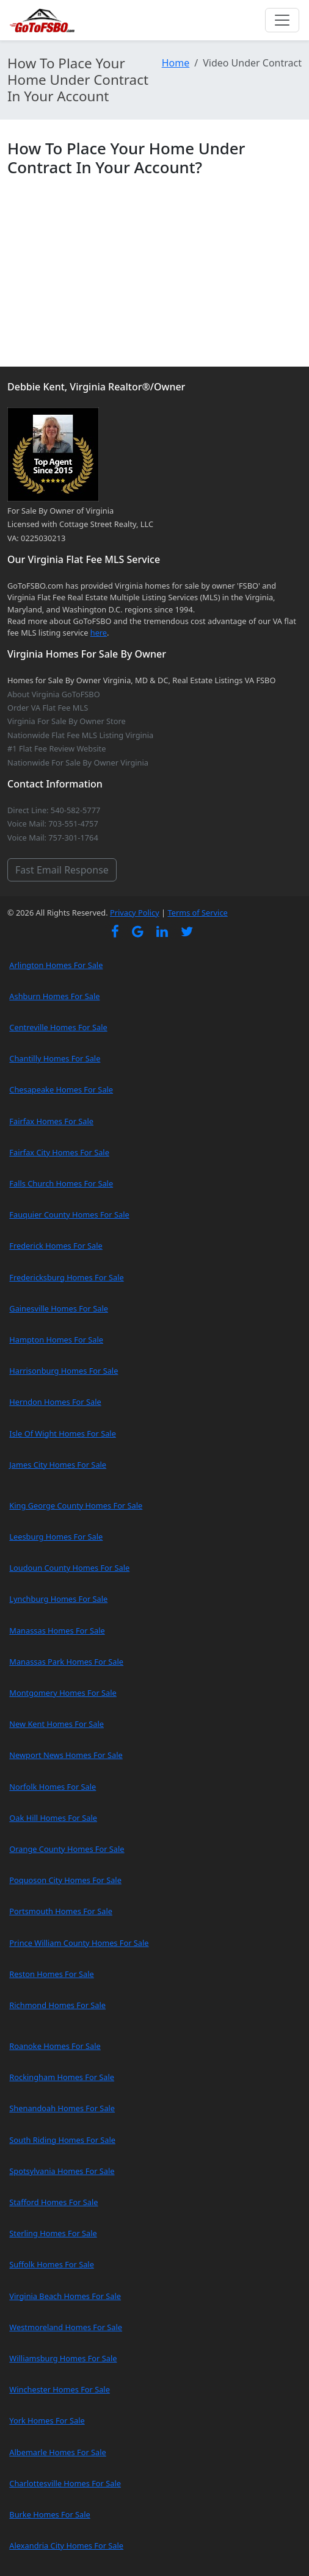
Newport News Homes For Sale (65, 1754)
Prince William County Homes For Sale (78, 1942)
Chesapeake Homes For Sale (61, 1089)
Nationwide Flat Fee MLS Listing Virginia (80, 735)
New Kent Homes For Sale (56, 1723)
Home (176, 63)
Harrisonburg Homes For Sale (63, 1370)
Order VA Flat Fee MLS (47, 707)
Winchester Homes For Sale (59, 2389)
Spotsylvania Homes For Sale (61, 2170)
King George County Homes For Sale (75, 1505)
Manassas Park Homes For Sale (66, 1661)
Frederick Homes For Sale (55, 1245)
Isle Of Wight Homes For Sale (62, 1433)
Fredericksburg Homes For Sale (66, 1277)
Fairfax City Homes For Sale (59, 1152)
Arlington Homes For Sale (56, 965)
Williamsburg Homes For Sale (63, 2358)
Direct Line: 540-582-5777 (53, 810)
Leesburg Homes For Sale (56, 1536)
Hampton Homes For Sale (56, 1339)
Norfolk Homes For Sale (52, 1786)
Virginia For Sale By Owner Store (66, 721)
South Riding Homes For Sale (62, 2139)
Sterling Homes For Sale (52, 2233)
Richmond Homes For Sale (57, 2005)
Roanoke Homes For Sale (55, 2045)
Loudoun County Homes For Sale (69, 1567)
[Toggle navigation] (282, 20)
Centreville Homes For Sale (58, 1027)
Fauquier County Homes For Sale (69, 1214)
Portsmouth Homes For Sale (60, 1911)
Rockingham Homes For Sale (61, 2077)
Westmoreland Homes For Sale (65, 2327)
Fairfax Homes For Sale (51, 1121)
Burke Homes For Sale (49, 2514)
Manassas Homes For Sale (56, 1630)
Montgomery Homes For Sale (62, 1692)
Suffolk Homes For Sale (51, 2264)
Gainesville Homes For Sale (58, 1308)
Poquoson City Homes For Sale (65, 1880)
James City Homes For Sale (57, 1464)
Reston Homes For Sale (51, 1973)
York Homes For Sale (46, 2420)
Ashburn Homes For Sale (54, 996)
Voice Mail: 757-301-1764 (52, 837)
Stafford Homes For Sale (53, 2202)
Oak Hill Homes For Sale (53, 1817)
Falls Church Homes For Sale (61, 1183)
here (98, 632)
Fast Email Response (62, 870)
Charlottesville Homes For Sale (65, 2483)
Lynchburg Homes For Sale (58, 1598)
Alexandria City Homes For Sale (66, 2545)
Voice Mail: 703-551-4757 (52, 823)
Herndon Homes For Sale (55, 1401)
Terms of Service (197, 912)
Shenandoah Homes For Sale (62, 2108)
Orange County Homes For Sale (66, 1848)
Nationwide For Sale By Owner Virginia (77, 762)
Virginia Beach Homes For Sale (65, 2296)
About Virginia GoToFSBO (53, 694)
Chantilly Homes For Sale (54, 1058)
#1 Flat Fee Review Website (56, 748)
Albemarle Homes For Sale (57, 2452)
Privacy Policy (134, 912)
